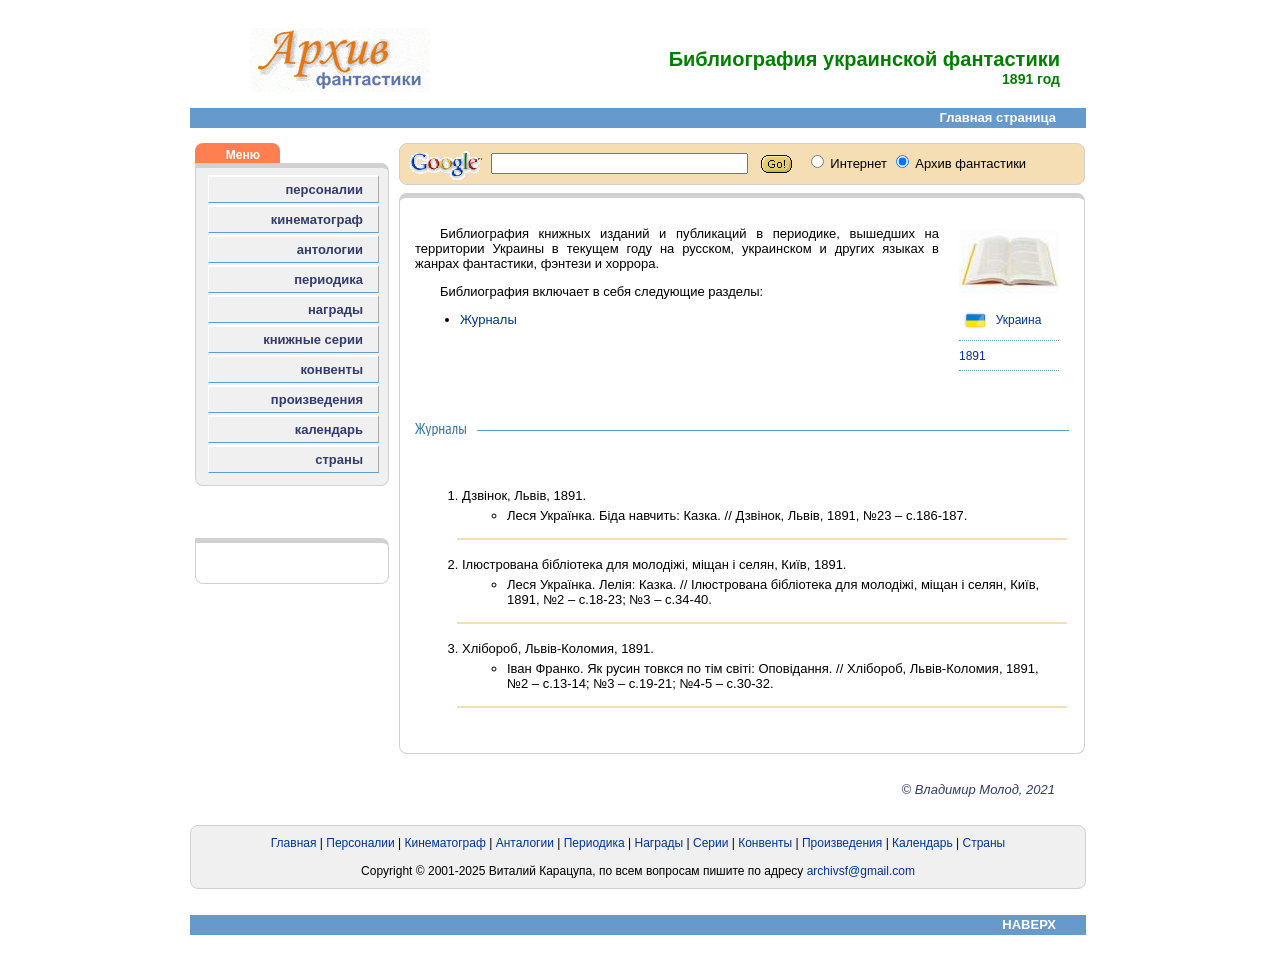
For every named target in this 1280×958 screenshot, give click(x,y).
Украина (1000, 320)
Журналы (488, 319)
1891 (972, 356)
